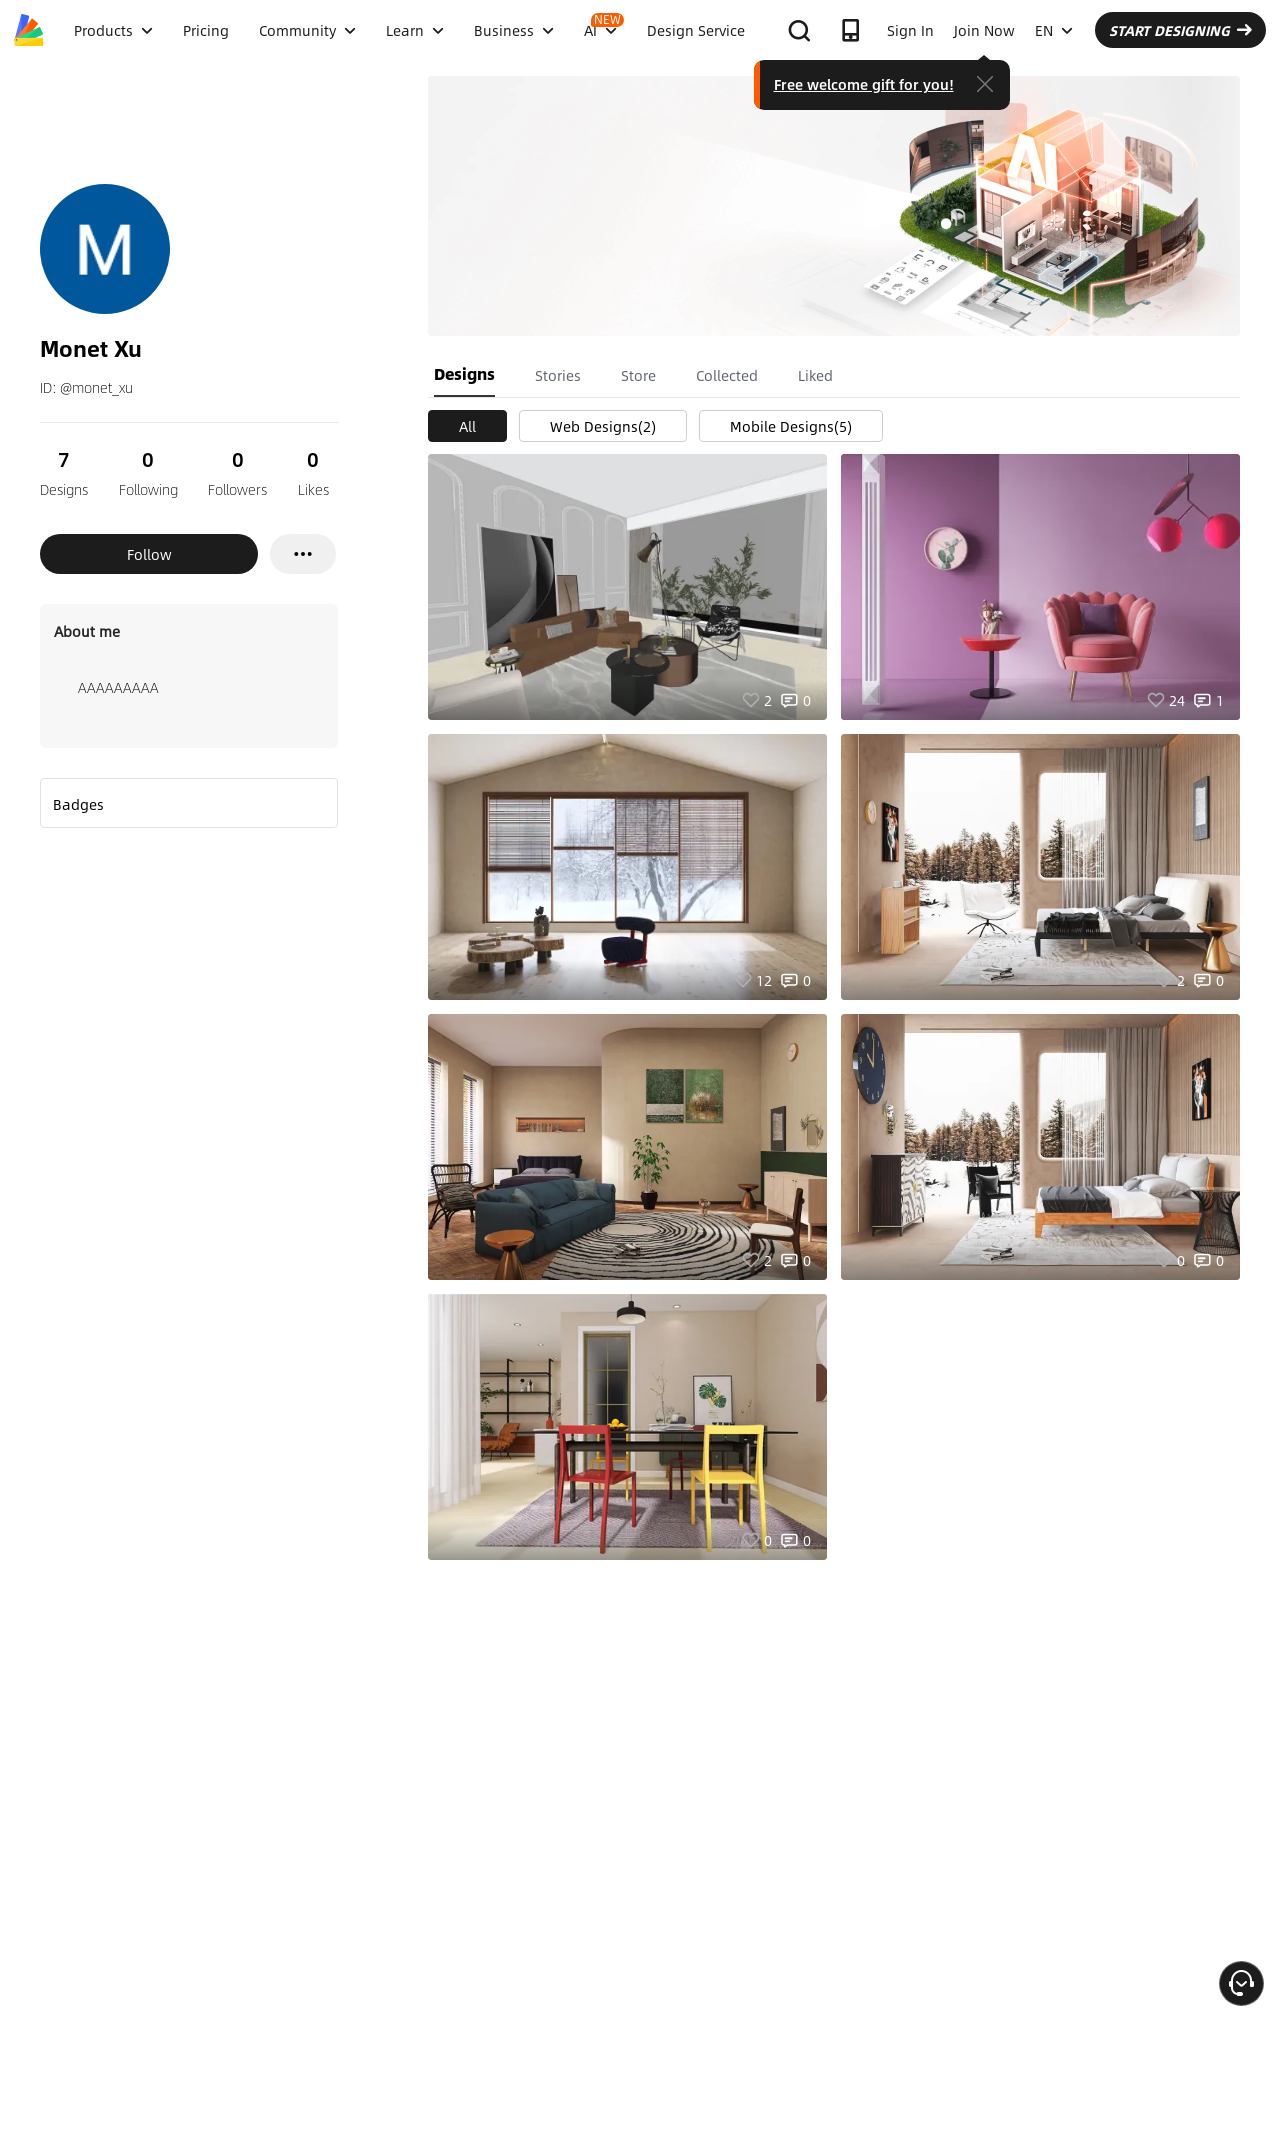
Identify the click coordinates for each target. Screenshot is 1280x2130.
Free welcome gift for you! (864, 84)
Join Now (984, 30)
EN (1054, 30)
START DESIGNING (1180, 30)
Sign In (910, 30)
